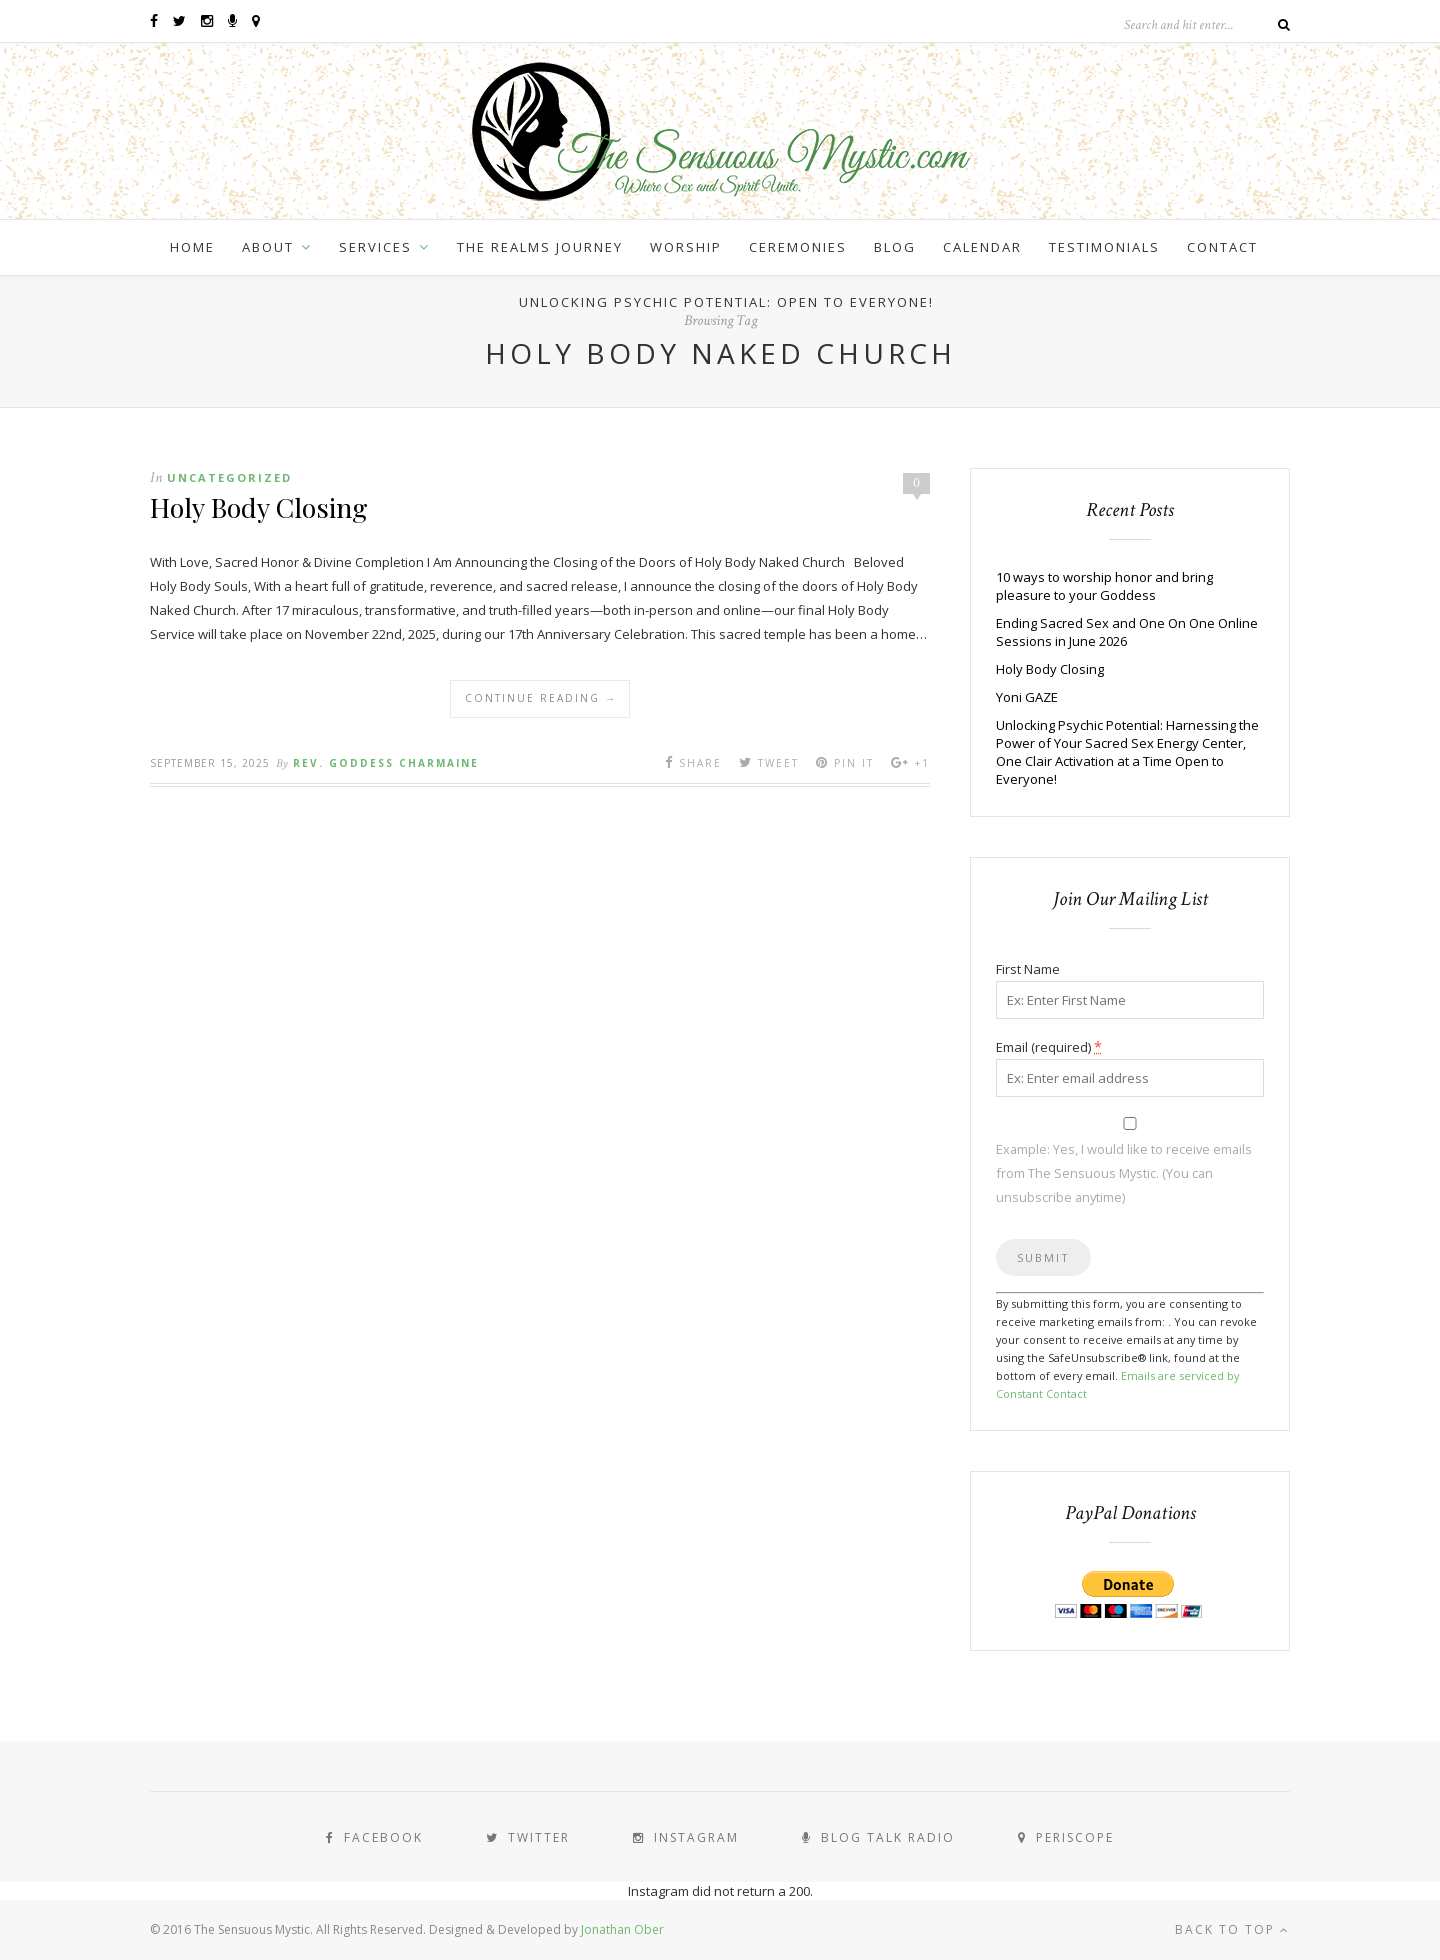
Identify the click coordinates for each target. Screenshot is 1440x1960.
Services (375, 247)
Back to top (1232, 1929)
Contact (1222, 247)
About (268, 247)
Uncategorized (229, 477)
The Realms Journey (540, 247)
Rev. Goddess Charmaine (386, 763)
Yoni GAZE (1027, 697)
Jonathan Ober (622, 1929)
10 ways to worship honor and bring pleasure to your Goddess (1104, 586)
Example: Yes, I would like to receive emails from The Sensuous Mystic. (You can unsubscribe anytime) (1124, 1173)
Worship (686, 247)
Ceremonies (798, 247)
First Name (1028, 969)
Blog (895, 247)
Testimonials (1104, 247)
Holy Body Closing (259, 507)
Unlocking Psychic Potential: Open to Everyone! (726, 302)
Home (192, 247)
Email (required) (1049, 1046)
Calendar (982, 247)
